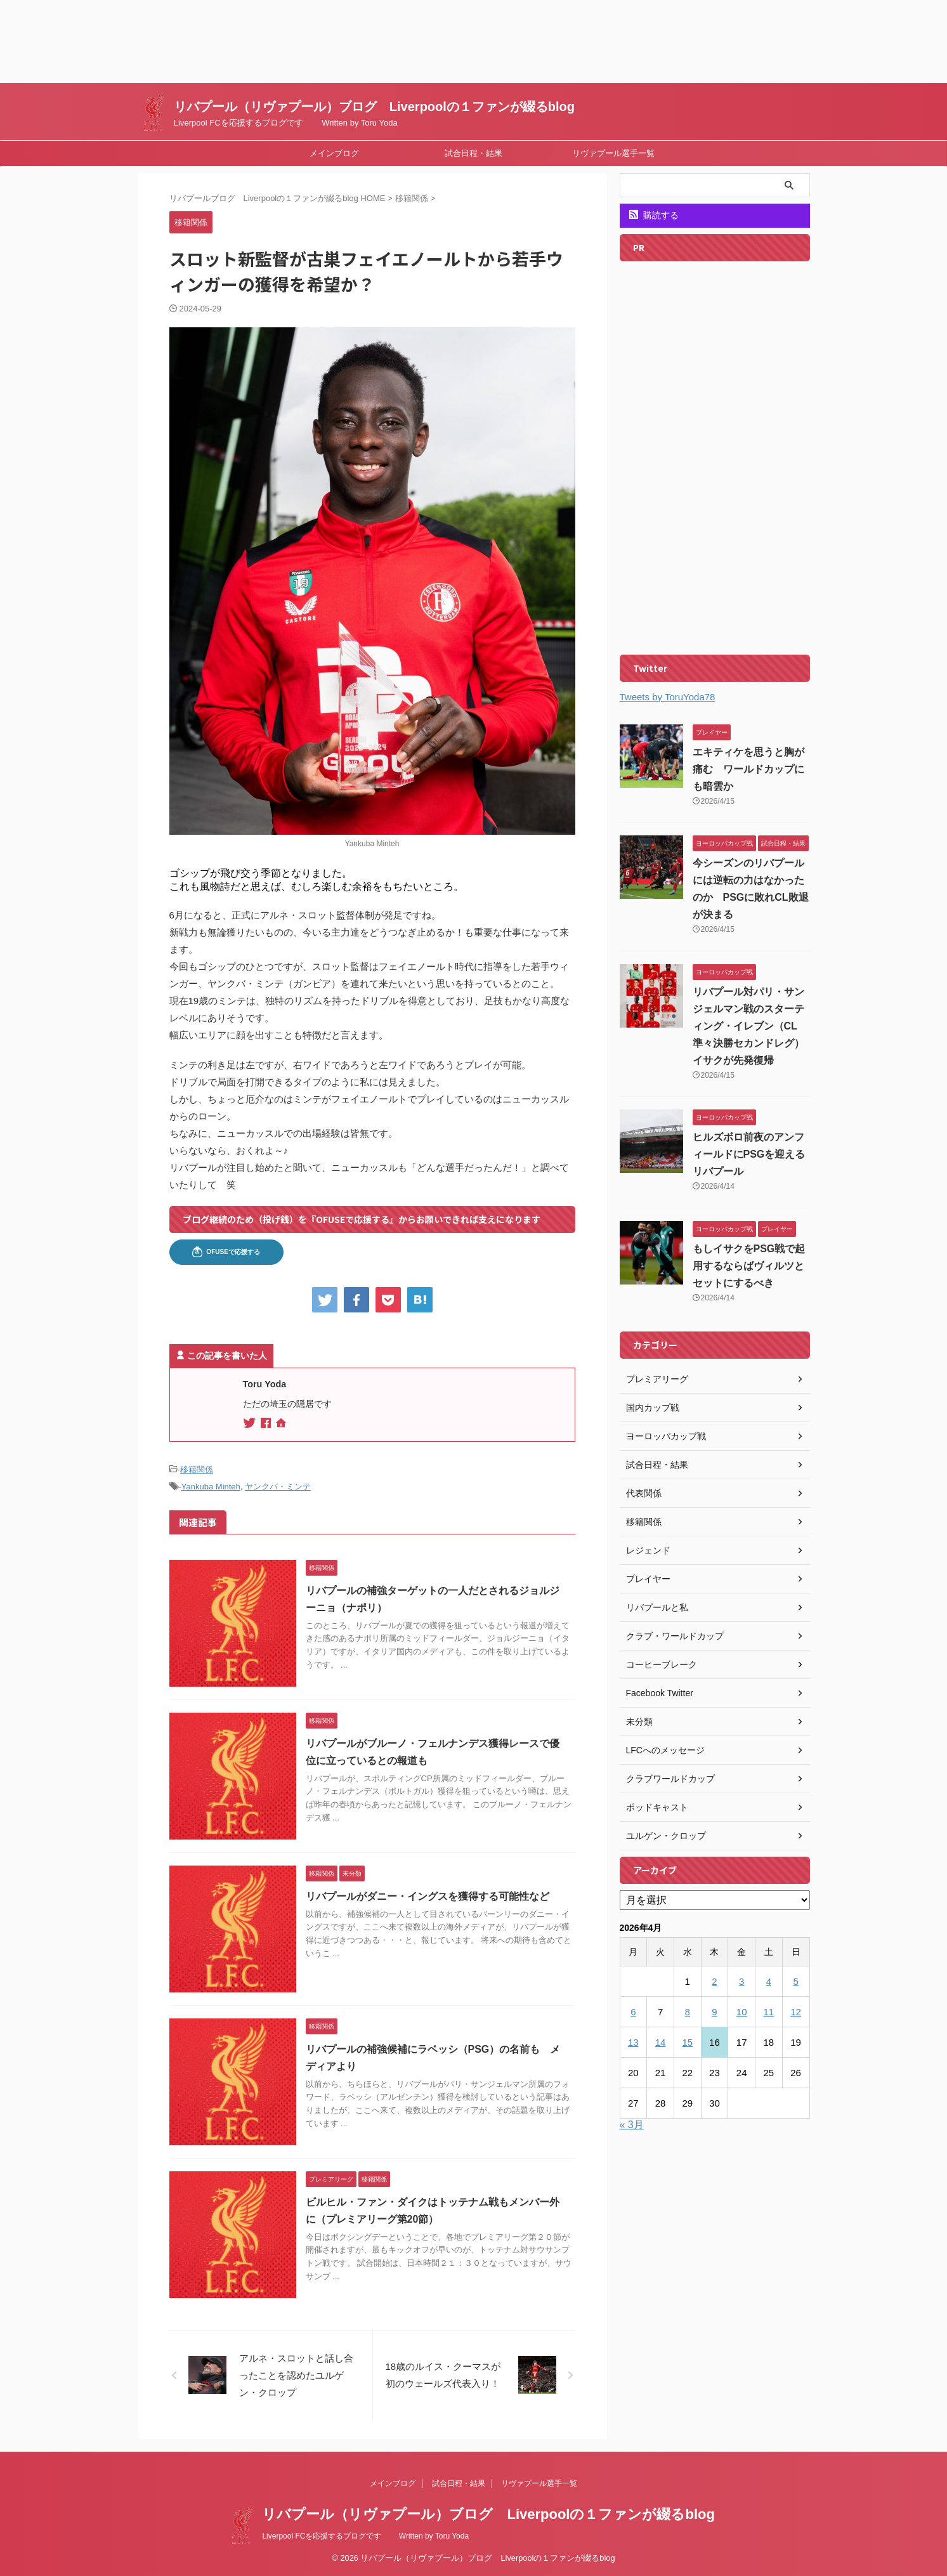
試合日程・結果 (473, 153)
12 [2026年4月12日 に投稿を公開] (795, 2011)
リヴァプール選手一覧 (613, 153)
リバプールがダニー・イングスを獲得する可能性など (427, 1896)
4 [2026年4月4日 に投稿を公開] (768, 1981)
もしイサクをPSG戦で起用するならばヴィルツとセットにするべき (749, 1265)
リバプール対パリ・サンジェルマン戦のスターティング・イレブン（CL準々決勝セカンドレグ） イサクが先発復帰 (753, 1026)
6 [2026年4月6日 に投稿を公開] (633, 2011)
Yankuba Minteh (210, 1486)
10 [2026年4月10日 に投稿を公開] (741, 2011)
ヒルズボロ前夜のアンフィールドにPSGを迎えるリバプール (749, 1154)
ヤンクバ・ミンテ (278, 1486)
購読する (654, 215)
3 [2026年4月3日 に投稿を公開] (741, 1981)
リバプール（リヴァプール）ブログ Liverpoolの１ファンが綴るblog (374, 107)
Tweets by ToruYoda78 (667, 696)
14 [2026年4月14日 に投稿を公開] (660, 2042)
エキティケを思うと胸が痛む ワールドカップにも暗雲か (748, 769)
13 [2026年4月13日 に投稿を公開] (633, 2042)
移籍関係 (196, 1469)
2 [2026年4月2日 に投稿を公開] (714, 1981)
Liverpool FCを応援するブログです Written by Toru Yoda (365, 2536)
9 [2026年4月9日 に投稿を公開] (714, 2011)
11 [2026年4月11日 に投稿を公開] (769, 2011)
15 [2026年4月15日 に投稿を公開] (687, 2042)
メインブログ (334, 153)
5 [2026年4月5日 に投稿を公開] (795, 1981)
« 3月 (632, 2124)
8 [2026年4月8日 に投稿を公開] (687, 2011)
